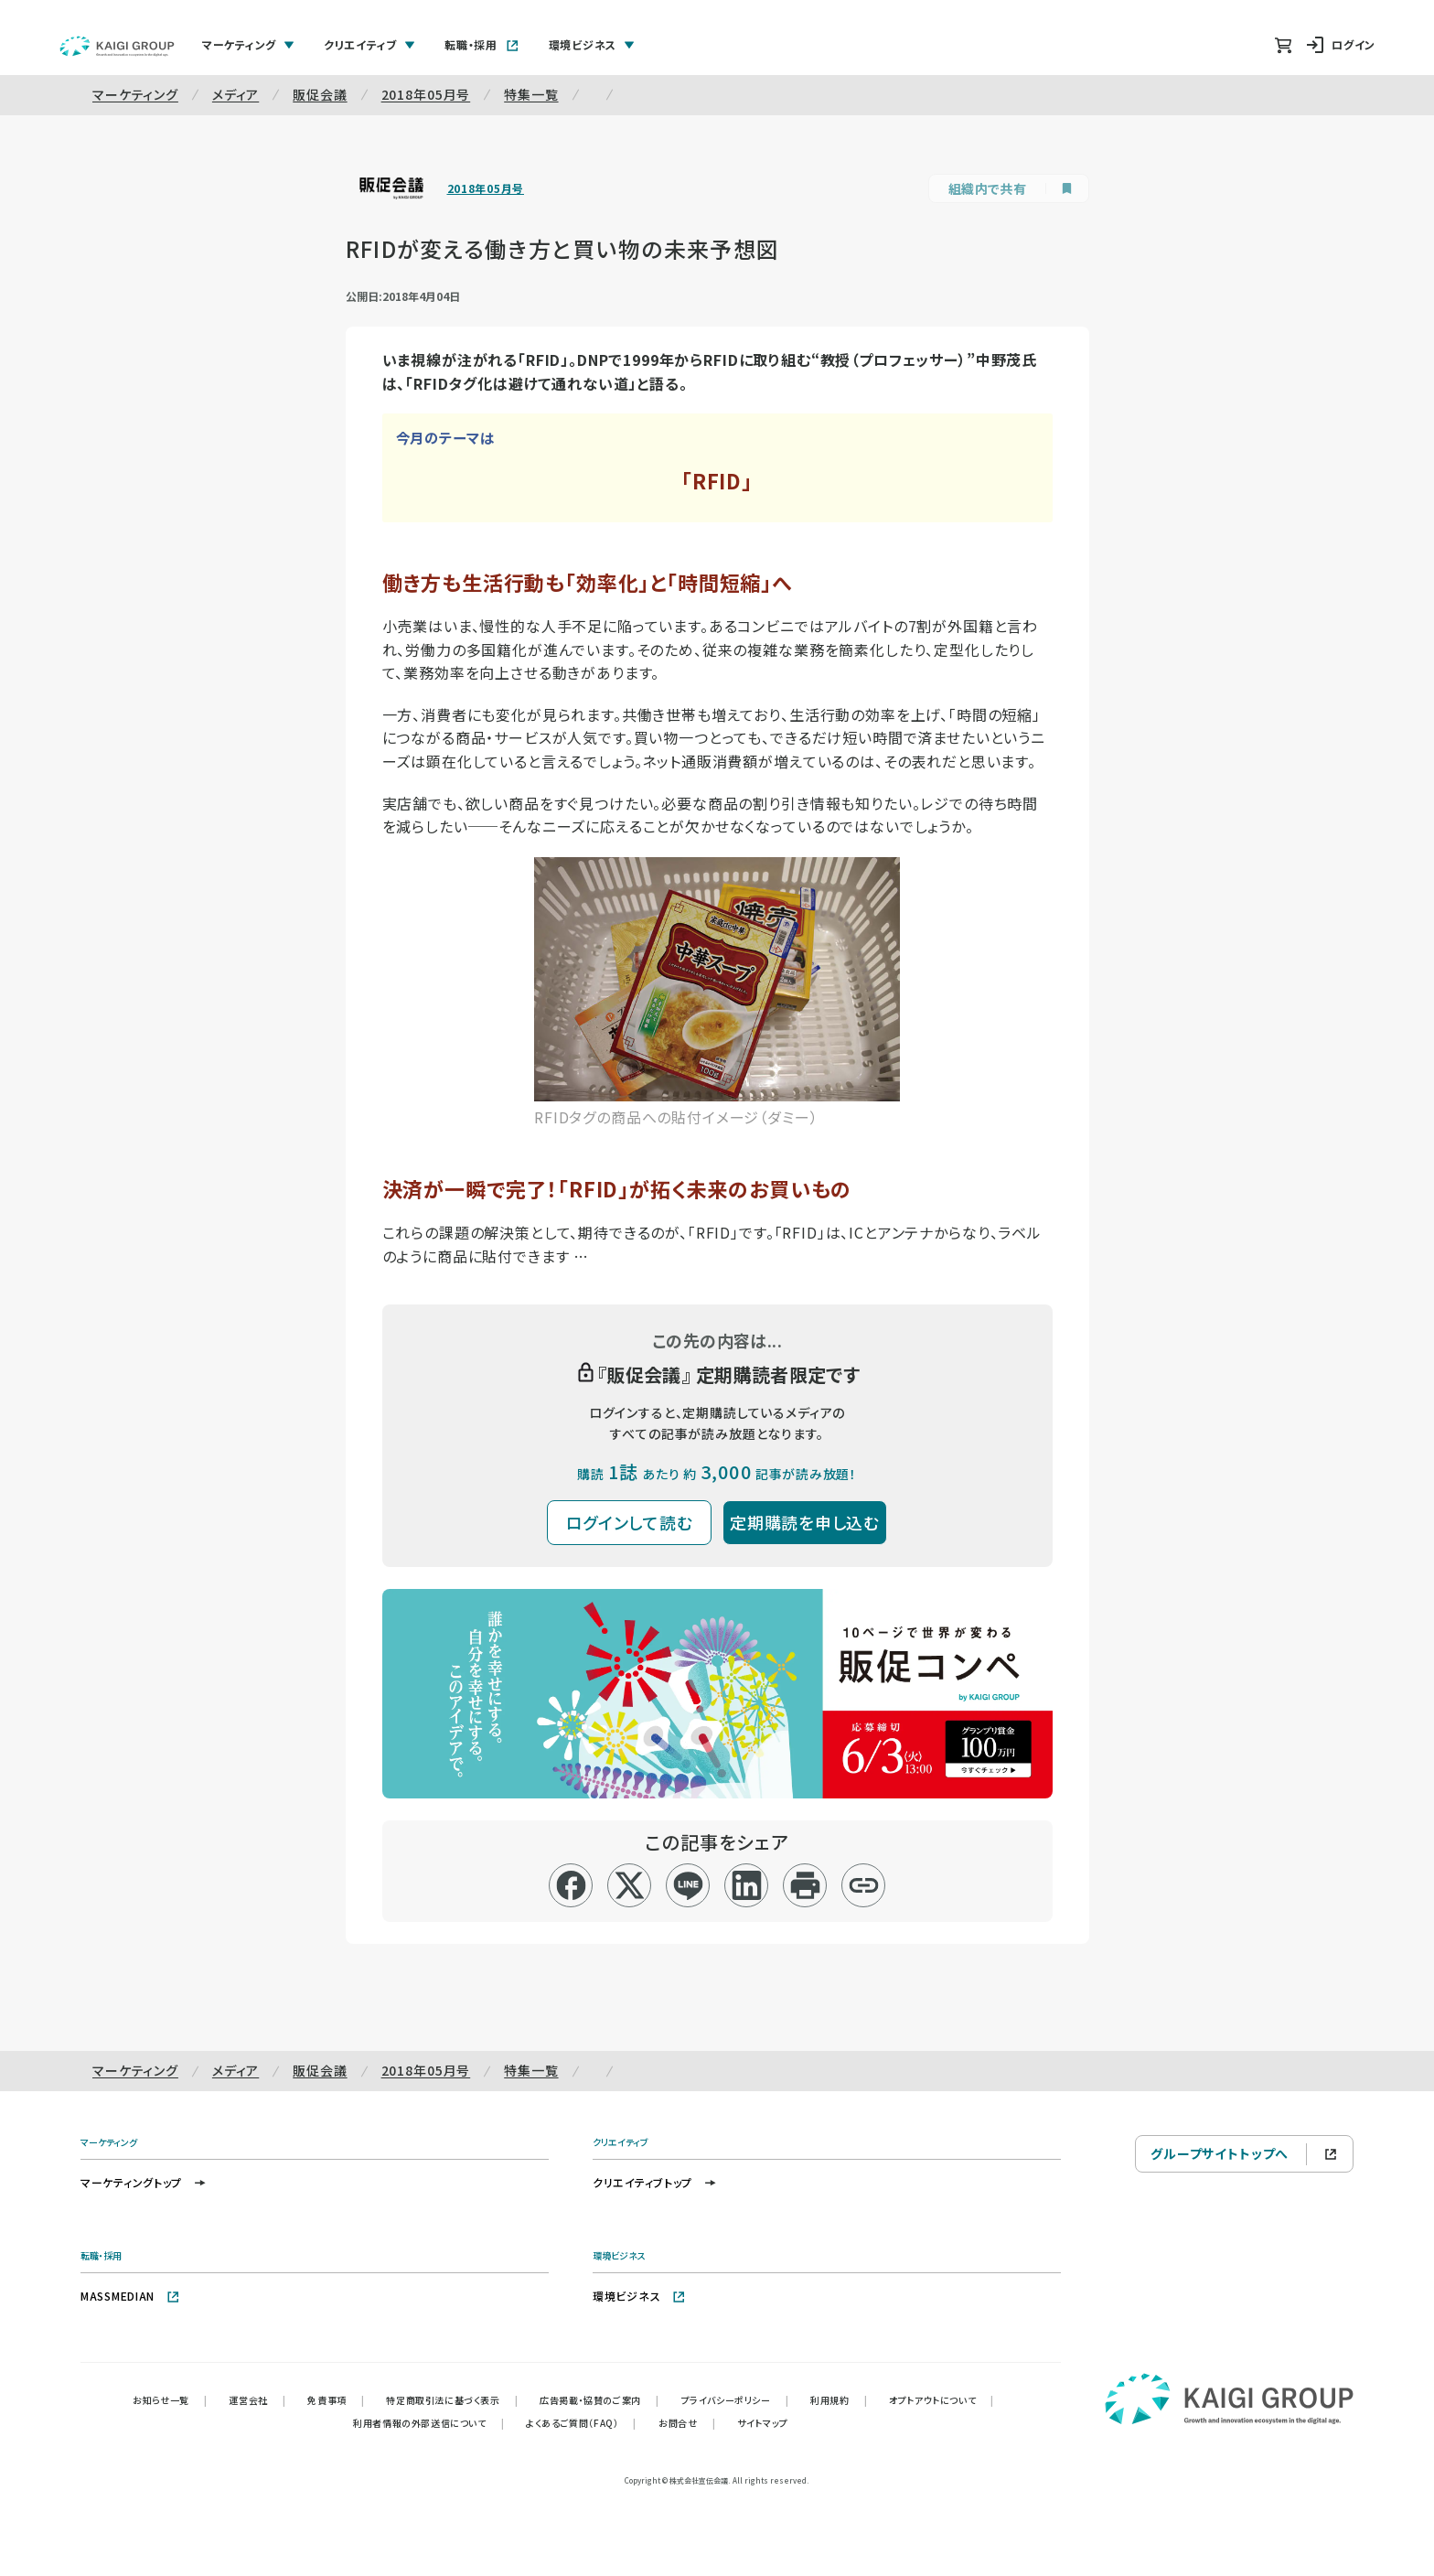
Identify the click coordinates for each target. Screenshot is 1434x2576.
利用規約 (838, 2400)
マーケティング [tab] (248, 44)
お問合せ (686, 2423)
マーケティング (135, 94)
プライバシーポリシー (735, 2400)
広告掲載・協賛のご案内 (599, 2400)
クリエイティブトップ (655, 2182)
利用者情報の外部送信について (428, 2423)
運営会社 (257, 2400)
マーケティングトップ (144, 2182)
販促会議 (320, 94)
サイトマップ (762, 2423)
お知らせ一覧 (170, 2400)
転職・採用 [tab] (481, 44)
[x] (629, 1885)
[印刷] (805, 1885)
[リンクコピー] (863, 1885)
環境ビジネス (639, 2295)
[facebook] (571, 1885)
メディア (235, 94)
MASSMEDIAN (130, 2295)
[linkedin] (746, 1885)
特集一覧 (531, 94)
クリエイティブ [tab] (369, 44)
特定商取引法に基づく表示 (452, 2400)
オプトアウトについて (941, 2400)
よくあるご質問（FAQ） (581, 2423)
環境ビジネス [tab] (592, 44)
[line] (688, 1885)
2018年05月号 (426, 94)
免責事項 (335, 2400)
